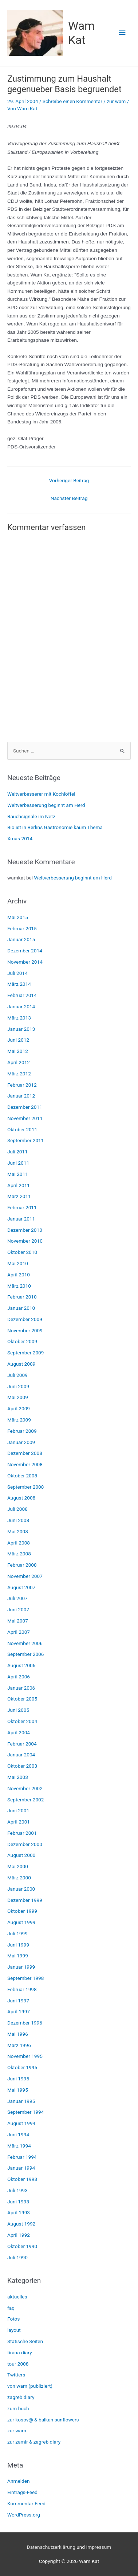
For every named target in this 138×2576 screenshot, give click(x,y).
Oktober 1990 (22, 2246)
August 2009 (21, 1364)
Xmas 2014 (19, 838)
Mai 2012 (17, 1051)
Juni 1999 (18, 1945)
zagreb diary (20, 2397)
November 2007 (25, 1576)
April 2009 (18, 1408)
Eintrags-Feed (22, 2492)
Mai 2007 (17, 1621)
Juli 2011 (17, 1151)
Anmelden (18, 2481)
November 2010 (25, 1241)
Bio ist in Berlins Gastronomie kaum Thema (55, 827)
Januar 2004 (21, 1754)
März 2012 (19, 1073)
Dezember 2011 (24, 1107)
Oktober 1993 (22, 2179)
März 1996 (19, 2045)
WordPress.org (23, 2515)
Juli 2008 (17, 1509)
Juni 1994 (18, 2134)
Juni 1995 (18, 2078)
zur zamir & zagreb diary (33, 2442)
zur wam (116, 101)
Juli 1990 (17, 2257)
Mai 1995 (17, 2090)
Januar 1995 (21, 2101)
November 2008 (25, 1464)
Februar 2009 (22, 1431)
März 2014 (19, 984)
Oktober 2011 (22, 1129)
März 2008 (19, 1553)
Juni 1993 (18, 2201)
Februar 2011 (22, 1207)
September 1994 (25, 2112)
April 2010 (18, 1274)
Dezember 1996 (24, 2023)
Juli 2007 (17, 1598)
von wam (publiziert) (29, 2386)
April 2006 (18, 1676)
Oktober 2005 (22, 1699)
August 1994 (21, 2123)
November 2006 (25, 1643)
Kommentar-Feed (26, 2503)
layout (14, 2330)
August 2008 (21, 1498)
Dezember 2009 (24, 1319)
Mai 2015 (17, 917)
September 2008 (25, 1487)
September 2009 (25, 1352)
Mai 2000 (17, 1866)
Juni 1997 (18, 2000)
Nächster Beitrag (69, 498)
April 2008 (18, 1543)
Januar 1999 (21, 1967)
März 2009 (19, 1420)
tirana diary (19, 2352)
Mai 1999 (17, 1955)
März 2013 (19, 1018)
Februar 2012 (22, 1085)
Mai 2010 (17, 1263)
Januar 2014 (21, 1006)
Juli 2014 (17, 973)
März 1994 (19, 2146)
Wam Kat (81, 33)
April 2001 (18, 1822)
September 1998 (25, 1978)
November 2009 (25, 1330)
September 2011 (25, 1140)
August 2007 (21, 1587)
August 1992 (21, 2224)
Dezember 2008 (24, 1453)
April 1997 (18, 2011)
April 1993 (18, 2212)
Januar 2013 (21, 1029)
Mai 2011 (17, 1174)
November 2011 (25, 1118)
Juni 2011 (18, 1163)
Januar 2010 (21, 1308)
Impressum (98, 2547)
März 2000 (19, 1877)
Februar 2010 (22, 1297)
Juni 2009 (18, 1386)
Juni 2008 (18, 1520)
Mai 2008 (17, 1531)
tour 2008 (17, 2364)
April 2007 (18, 1632)
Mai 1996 (17, 2034)
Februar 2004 (22, 1744)
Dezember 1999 (24, 1900)
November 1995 (25, 2056)
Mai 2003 (17, 1777)
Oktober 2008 (22, 1475)
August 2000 (21, 1855)
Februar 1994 (22, 2157)
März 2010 (19, 1286)
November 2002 (25, 1788)
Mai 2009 (17, 1397)
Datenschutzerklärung (51, 2547)
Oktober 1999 (22, 1911)
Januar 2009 (21, 1442)
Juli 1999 (17, 1933)
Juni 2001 (18, 1810)
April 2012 (18, 1062)
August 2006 (21, 1665)
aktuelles (17, 2297)
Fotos (13, 2319)
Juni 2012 (18, 1040)
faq (11, 2308)
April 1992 (18, 2235)
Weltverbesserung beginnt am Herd (46, 805)
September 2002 (25, 1799)
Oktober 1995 (22, 2067)
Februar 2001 (22, 1833)
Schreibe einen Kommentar (72, 101)
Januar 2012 (21, 1096)
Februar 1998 (22, 1989)
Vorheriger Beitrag (69, 480)
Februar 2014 (22, 995)
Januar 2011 (21, 1219)
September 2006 (25, 1654)
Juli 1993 (17, 2190)
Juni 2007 (18, 1609)
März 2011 (19, 1196)
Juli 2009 (17, 1375)
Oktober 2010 (22, 1252)
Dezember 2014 (24, 950)
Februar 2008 (22, 1565)
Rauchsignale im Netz (31, 816)
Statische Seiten (25, 2341)
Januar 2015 (21, 939)
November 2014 (25, 962)
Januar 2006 (21, 1688)
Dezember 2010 (24, 1230)
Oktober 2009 (22, 1341)
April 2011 (18, 1185)
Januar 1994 (21, 2168)
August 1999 (21, 1922)
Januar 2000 (21, 1889)
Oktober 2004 (22, 1721)
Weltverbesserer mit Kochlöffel (41, 794)
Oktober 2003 (22, 1766)
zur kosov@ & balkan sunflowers (43, 2420)
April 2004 (18, 1732)
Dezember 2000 (24, 1844)
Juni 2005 (18, 1710)
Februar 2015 (22, 928)
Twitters (16, 2375)
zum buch (18, 2408)
